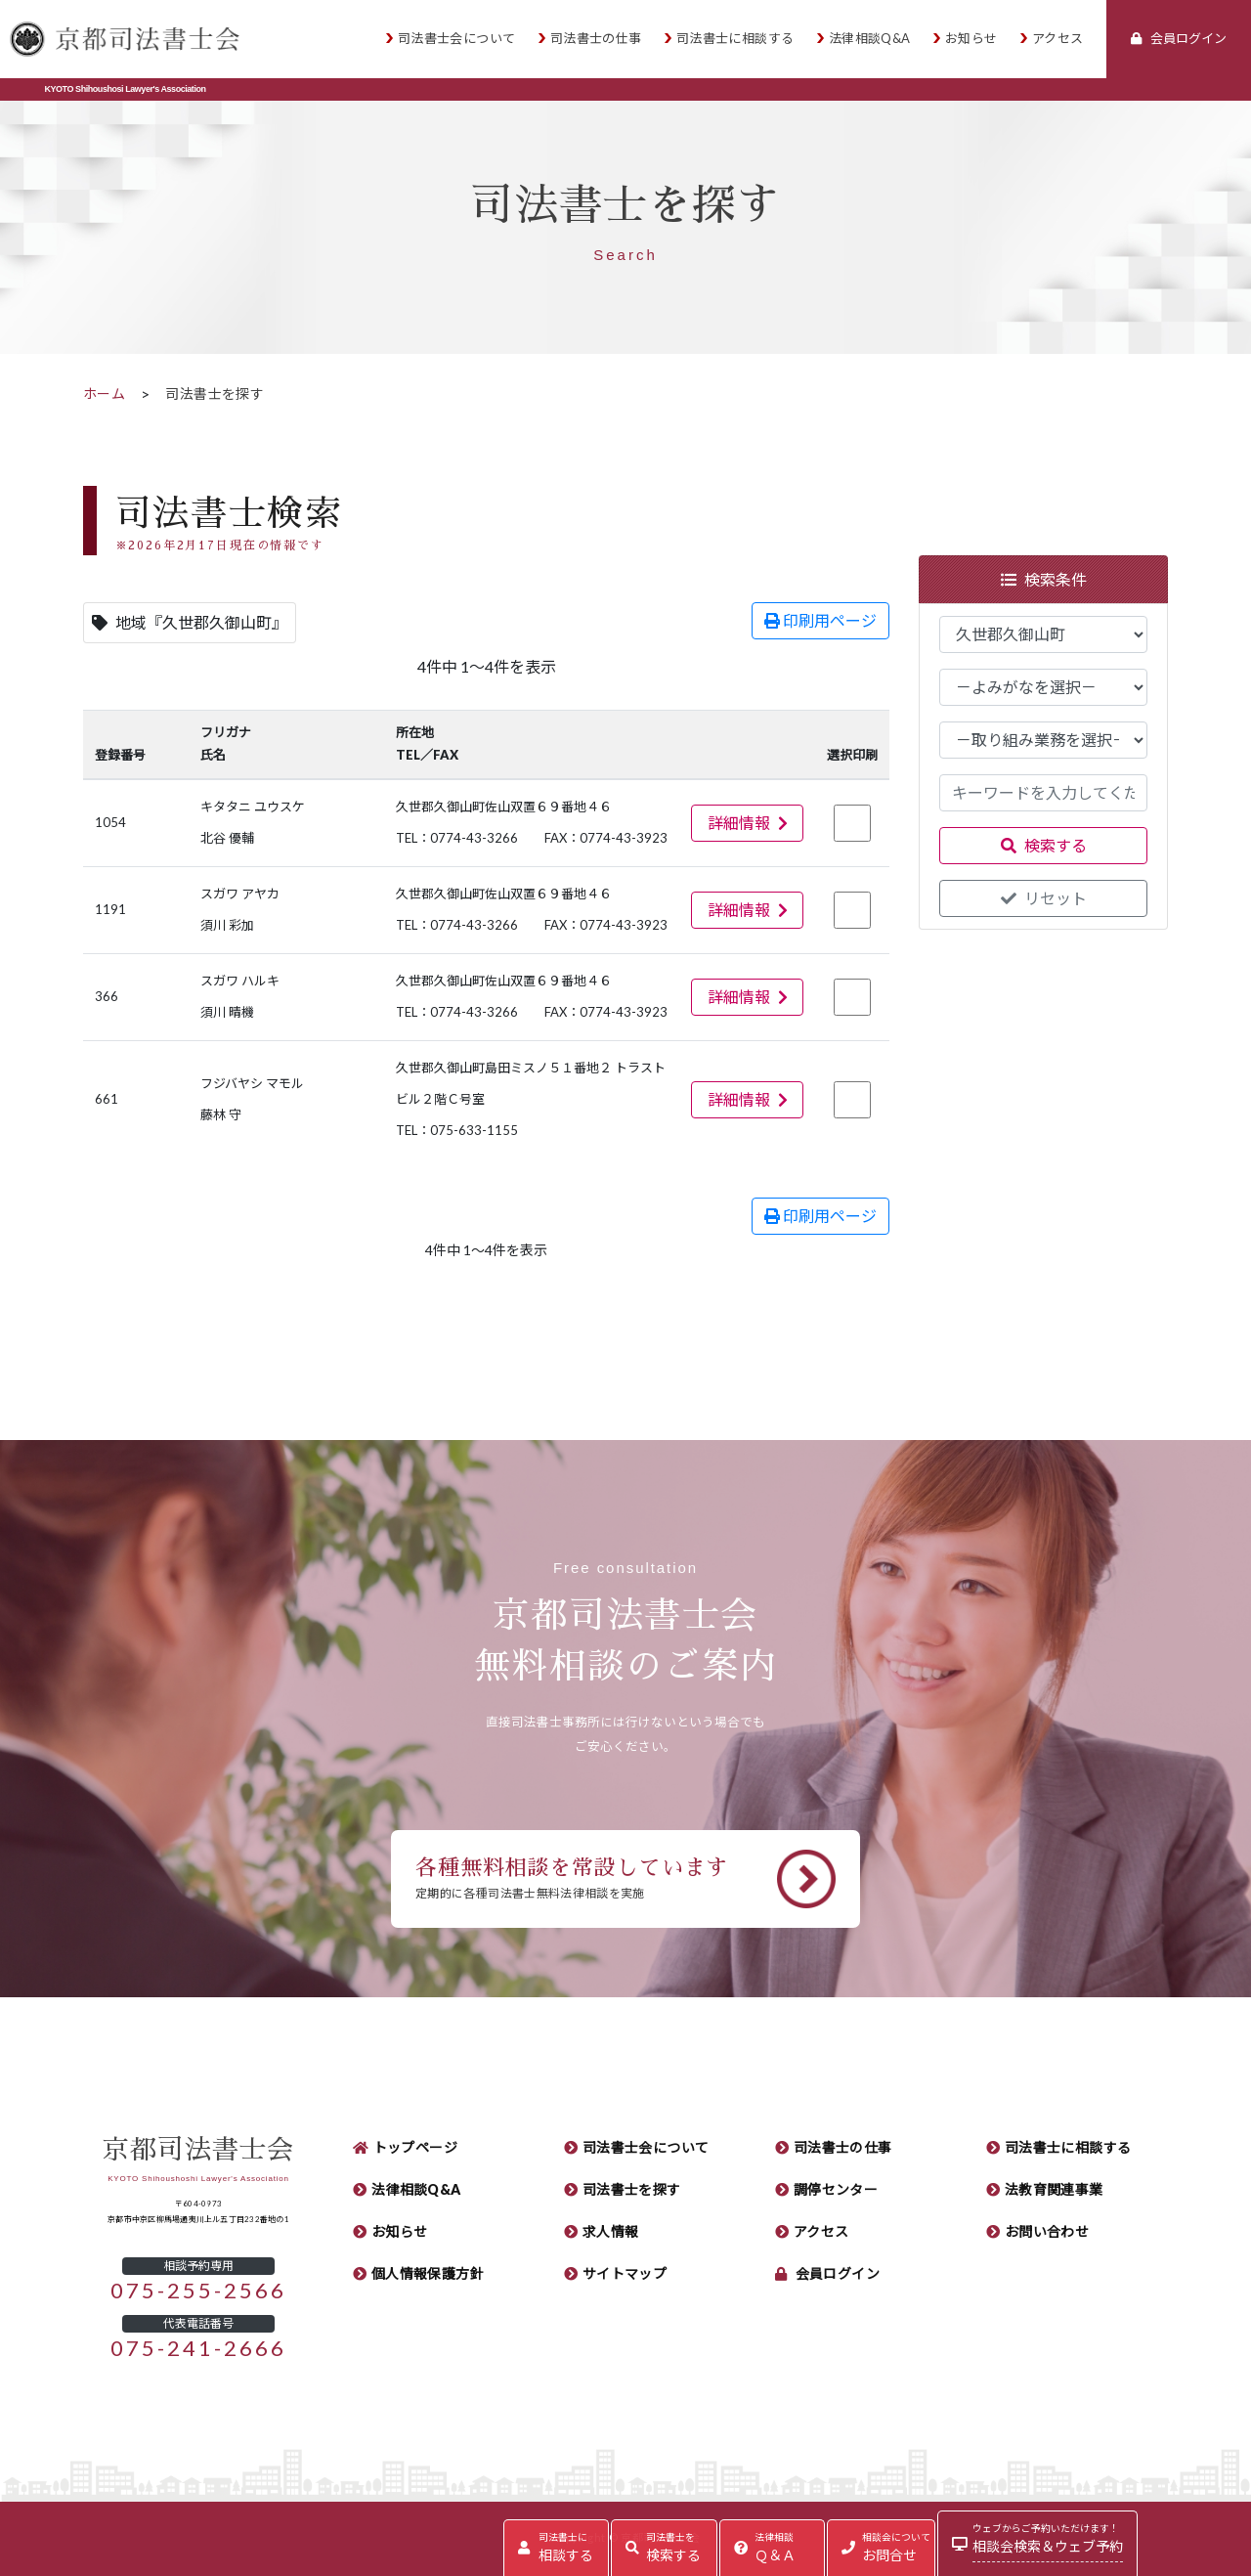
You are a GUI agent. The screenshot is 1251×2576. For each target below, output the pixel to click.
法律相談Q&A (870, 38)
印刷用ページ (820, 621)
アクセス (1058, 38)
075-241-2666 (198, 2348)
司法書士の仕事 (596, 38)
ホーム (104, 394)
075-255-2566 (198, 2290)
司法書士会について (457, 38)
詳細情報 (748, 823)
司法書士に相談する (735, 38)
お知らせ (971, 38)
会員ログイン (838, 2274)
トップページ (415, 2148)
